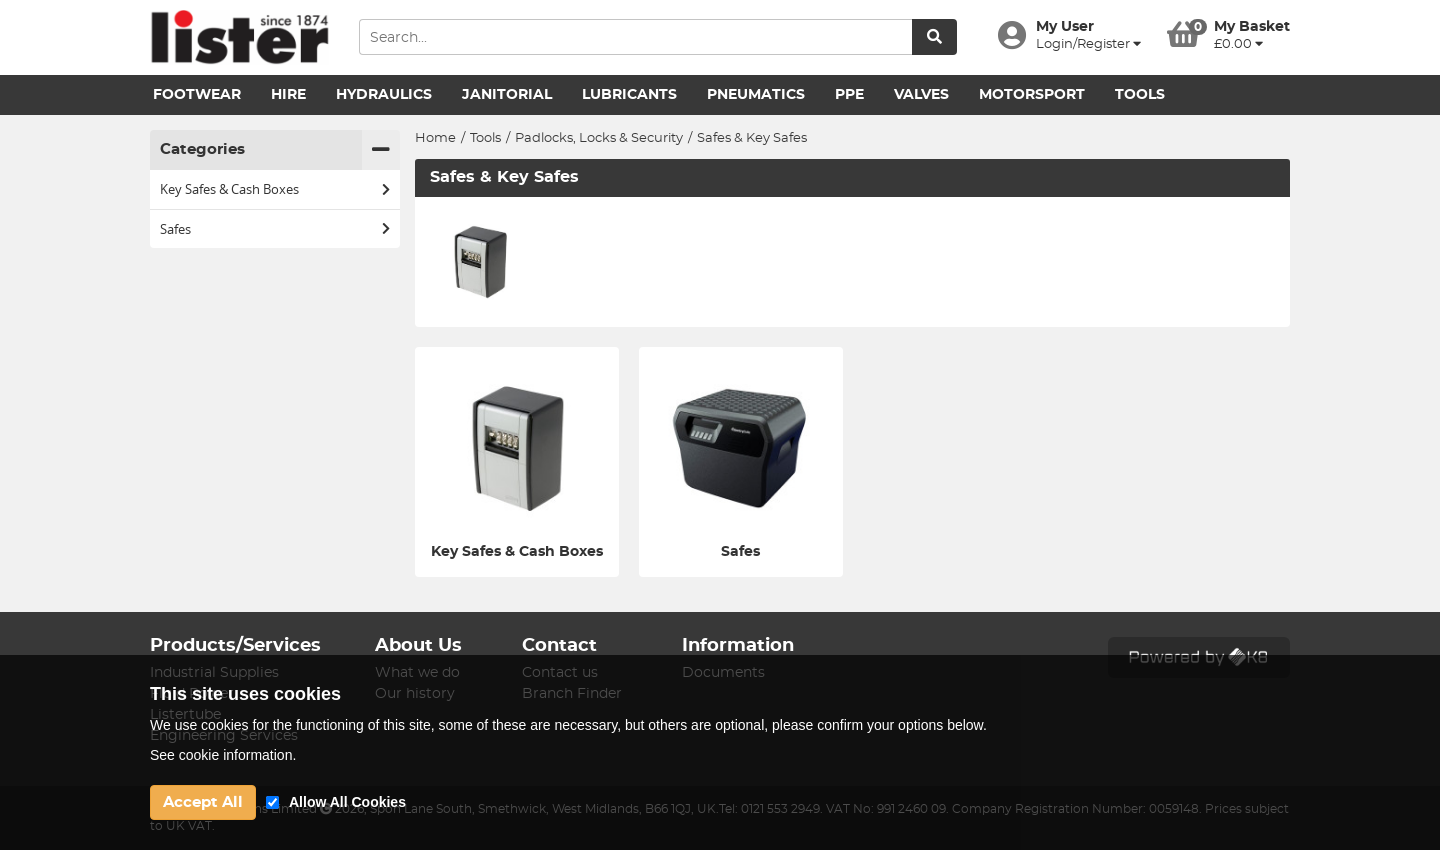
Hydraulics (384, 95)
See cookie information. (223, 755)
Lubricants (629, 95)
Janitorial (507, 95)
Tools (1140, 95)
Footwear (197, 95)
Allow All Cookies (347, 802)
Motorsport (1032, 95)
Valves (921, 95)
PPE (849, 95)
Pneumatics (756, 95)
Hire (288, 95)
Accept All (203, 802)
